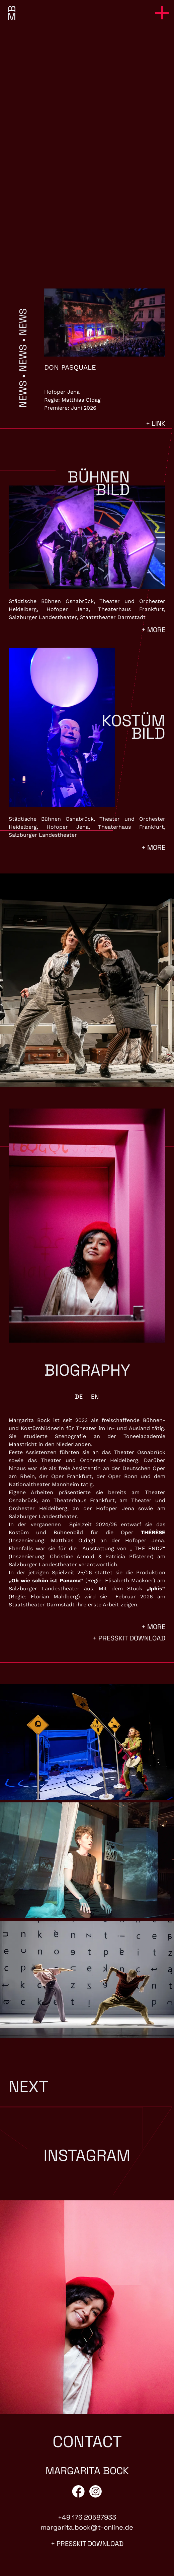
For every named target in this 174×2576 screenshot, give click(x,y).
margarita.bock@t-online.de (87, 2527)
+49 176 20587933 (87, 2517)
